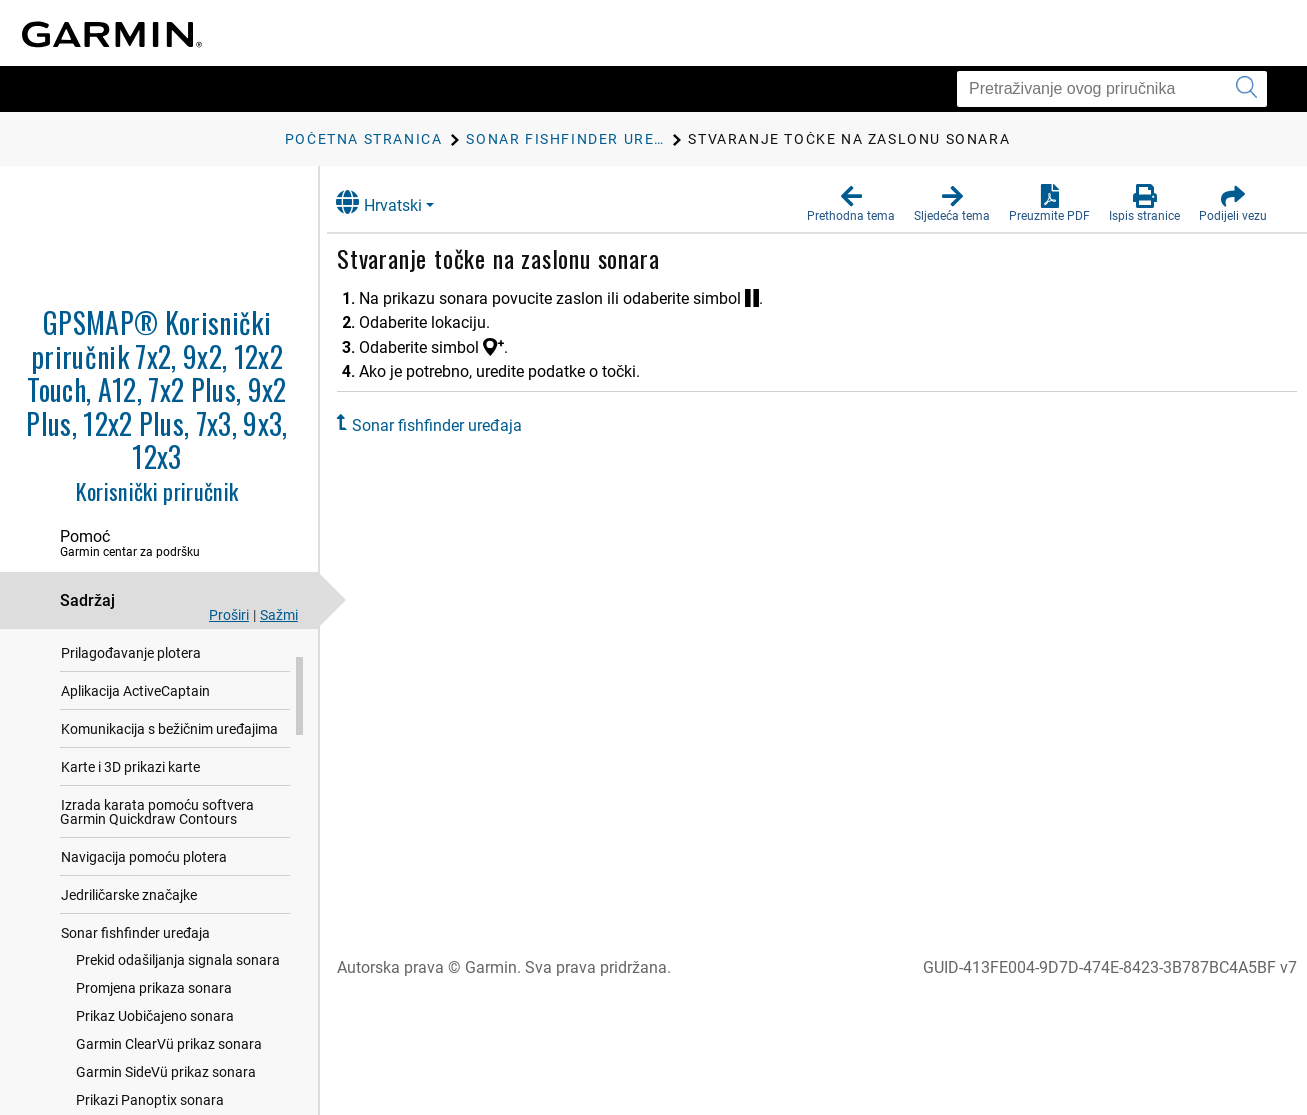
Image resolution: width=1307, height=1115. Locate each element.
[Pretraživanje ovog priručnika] (1112, 89)
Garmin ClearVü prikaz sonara (169, 1079)
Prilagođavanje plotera (131, 688)
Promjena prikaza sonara (154, 1023)
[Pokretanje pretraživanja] (1246, 89)
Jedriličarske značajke (129, 930)
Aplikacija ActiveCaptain (135, 726)
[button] (851, 204)
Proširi (229, 615)
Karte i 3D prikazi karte (130, 802)
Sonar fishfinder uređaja (135, 968)
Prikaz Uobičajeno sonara (155, 1051)
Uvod (77, 650)
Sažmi (279, 615)
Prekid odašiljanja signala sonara (178, 995)
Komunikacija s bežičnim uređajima (169, 764)
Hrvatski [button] (398, 202)
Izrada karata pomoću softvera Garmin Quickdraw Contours (157, 847)
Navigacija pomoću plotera (144, 892)
